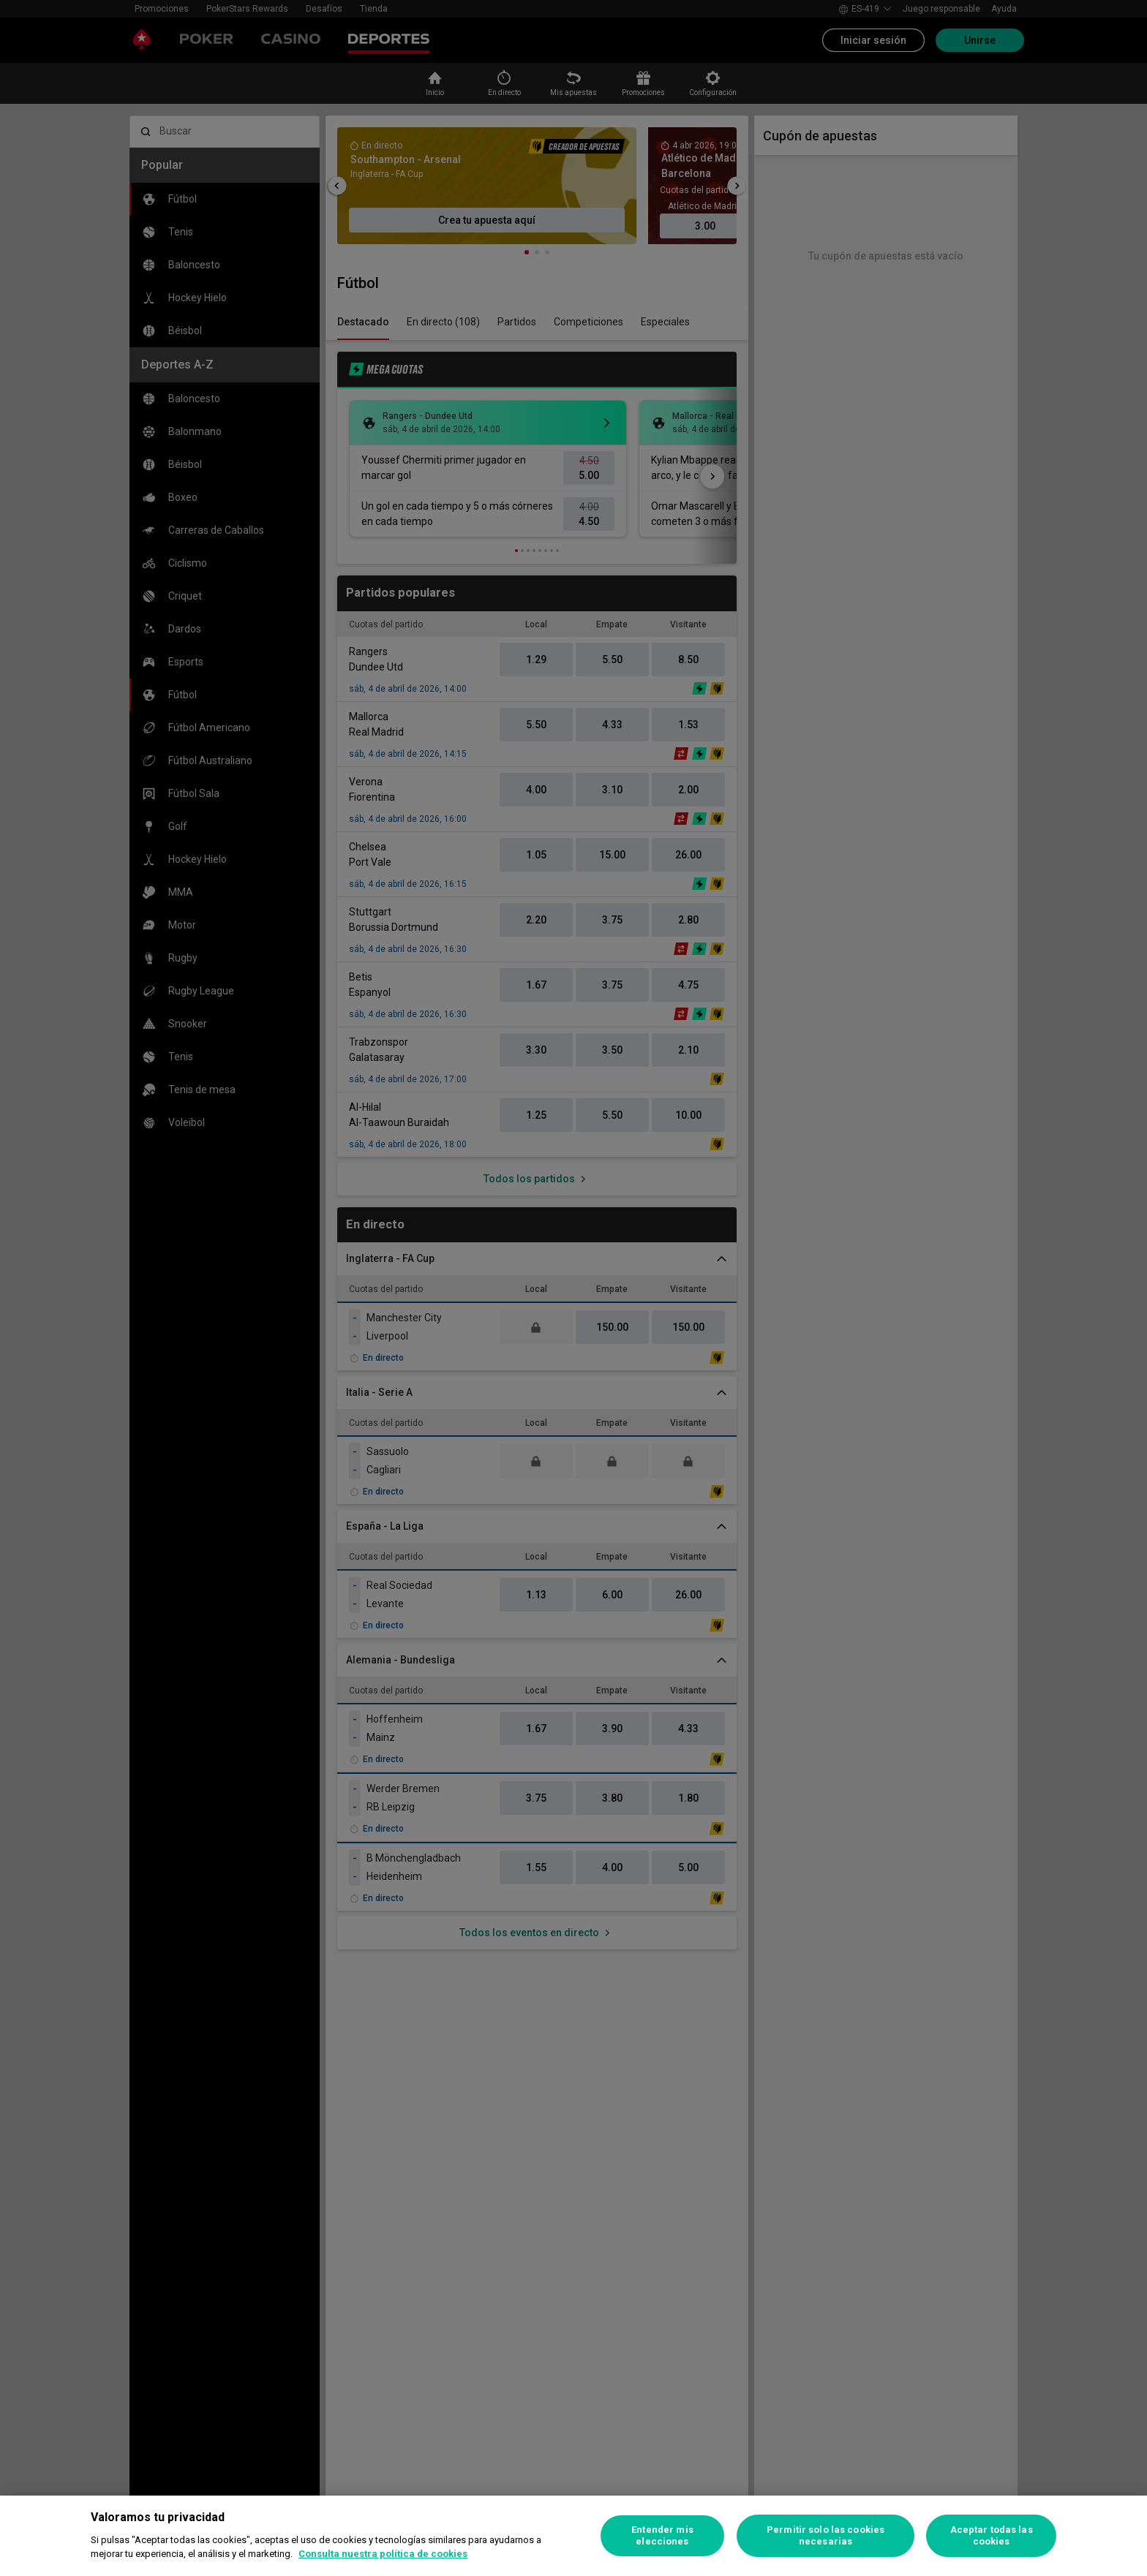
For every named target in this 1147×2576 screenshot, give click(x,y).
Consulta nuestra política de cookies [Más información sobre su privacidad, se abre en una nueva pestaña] (382, 2553)
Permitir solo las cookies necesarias (825, 2535)
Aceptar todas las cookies (991, 2535)
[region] (573, 2536)
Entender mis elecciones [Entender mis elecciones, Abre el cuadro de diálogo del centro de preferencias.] (662, 2535)
